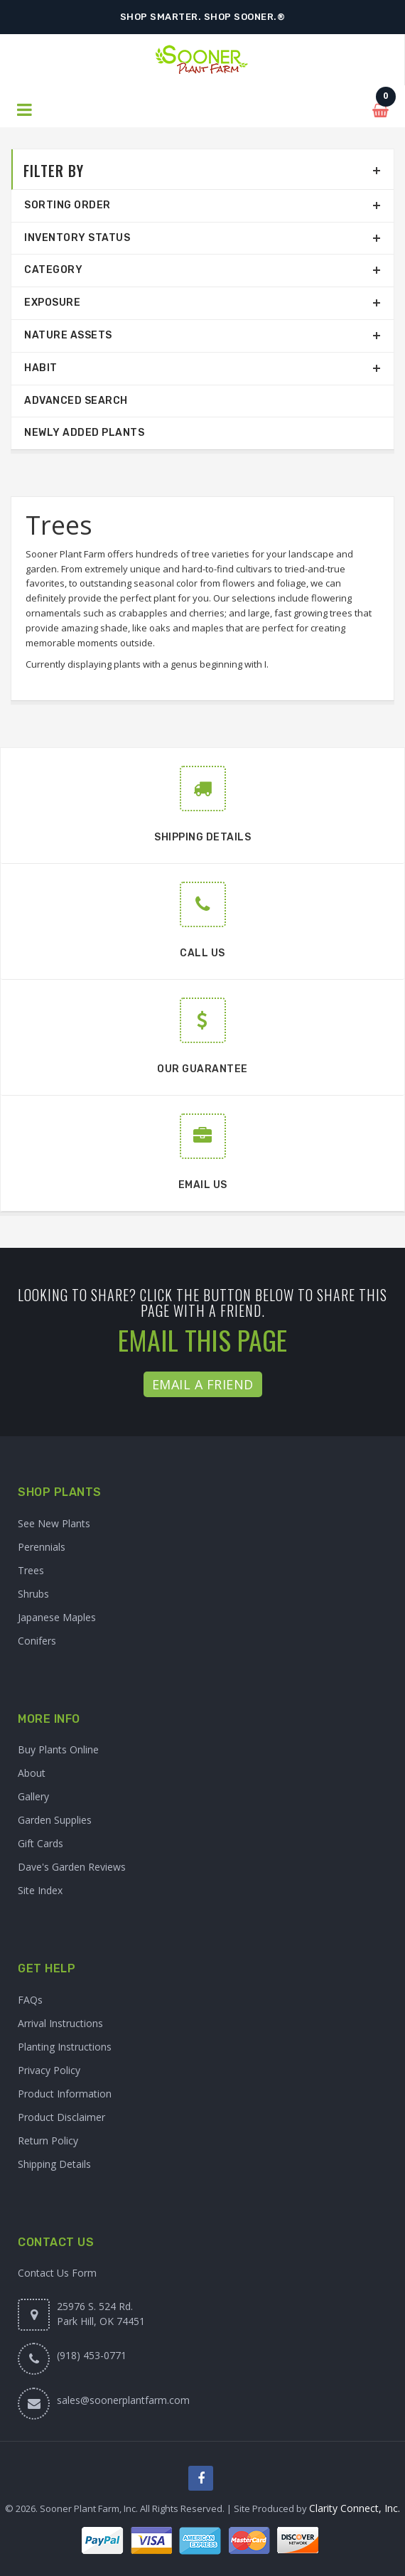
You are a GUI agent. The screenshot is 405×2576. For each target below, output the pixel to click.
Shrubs (33, 1593)
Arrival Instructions (60, 2023)
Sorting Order (67, 205)
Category (53, 270)
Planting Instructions (65, 2046)
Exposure (52, 302)
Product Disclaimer (61, 2117)
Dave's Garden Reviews (72, 1867)
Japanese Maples (57, 1617)
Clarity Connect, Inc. (354, 2508)
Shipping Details (54, 2164)
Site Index (40, 1890)
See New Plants (54, 1523)
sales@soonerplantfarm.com (123, 2400)
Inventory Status (77, 238)
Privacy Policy (49, 2070)
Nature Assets (68, 335)
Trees (31, 1570)
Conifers (37, 1640)
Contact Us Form (57, 2273)
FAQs (30, 1999)
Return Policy (48, 2140)
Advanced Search (76, 401)
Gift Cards (40, 1843)
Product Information (65, 2093)
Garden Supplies (55, 1820)
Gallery (33, 1796)
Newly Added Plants (84, 433)
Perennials (41, 1547)
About (31, 1773)
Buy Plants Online (58, 1749)
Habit (41, 368)
